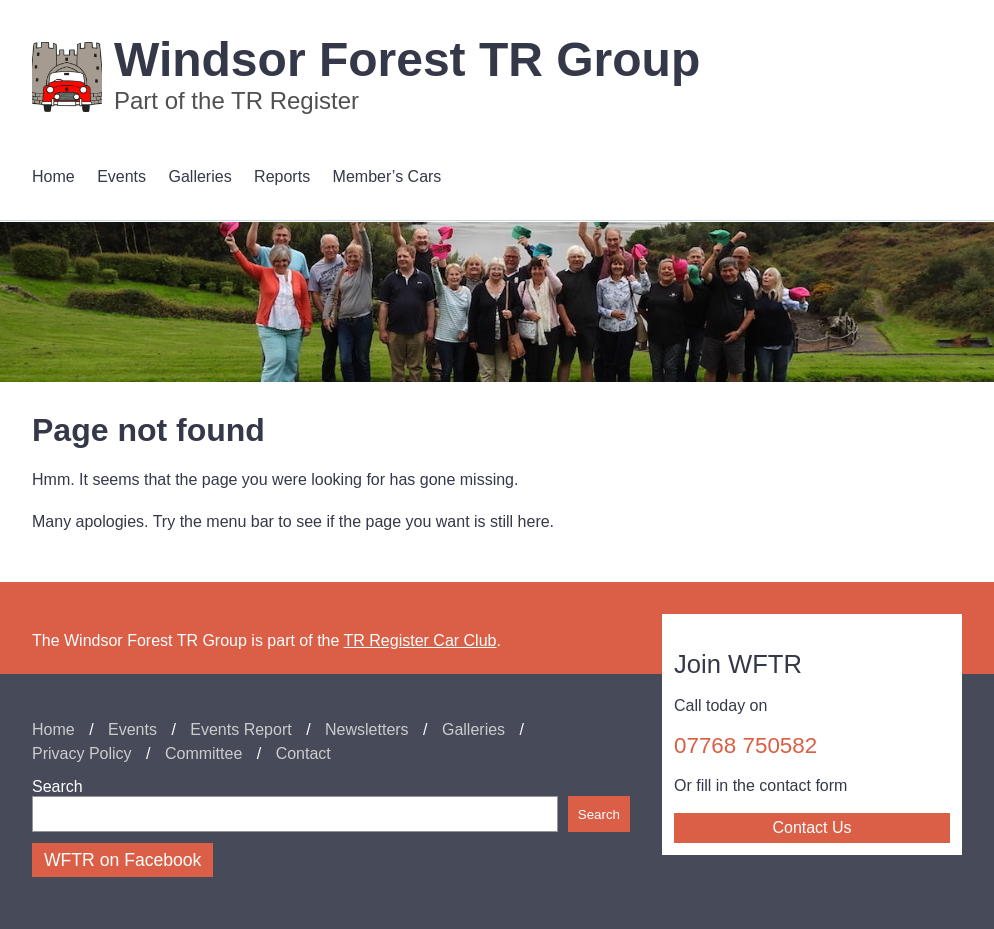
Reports (282, 176)
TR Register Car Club (420, 640)
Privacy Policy (82, 753)
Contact (303, 753)
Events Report (240, 729)
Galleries (200, 176)
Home (53, 176)
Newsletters (367, 729)
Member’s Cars (387, 176)
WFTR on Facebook (122, 860)
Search (57, 786)
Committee (203, 753)
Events (121, 176)
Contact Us (811, 827)
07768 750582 (745, 745)
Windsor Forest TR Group (407, 59)
